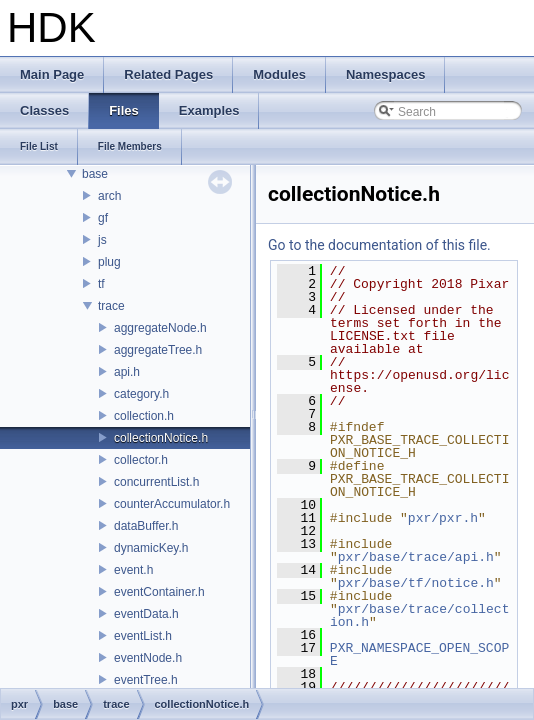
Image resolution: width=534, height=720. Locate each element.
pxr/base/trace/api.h (416, 557)
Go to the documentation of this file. (379, 245)
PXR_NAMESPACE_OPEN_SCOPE (419, 654)
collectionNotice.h (161, 438)
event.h (133, 570)
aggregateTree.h (158, 350)
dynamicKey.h (151, 548)
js (102, 240)
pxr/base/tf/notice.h (416, 583)
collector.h (141, 460)
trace (111, 306)
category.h (141, 394)
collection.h (144, 416)
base (95, 174)
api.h (127, 372)
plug (109, 262)
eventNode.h (148, 658)
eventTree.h (146, 680)
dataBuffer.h (146, 526)
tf (101, 284)
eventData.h (146, 614)
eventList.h (143, 636)
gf (103, 218)
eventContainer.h (159, 592)
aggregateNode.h (160, 328)
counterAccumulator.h (172, 504)
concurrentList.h (156, 482)
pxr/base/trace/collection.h (419, 615)
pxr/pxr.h (443, 518)
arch (109, 196)
